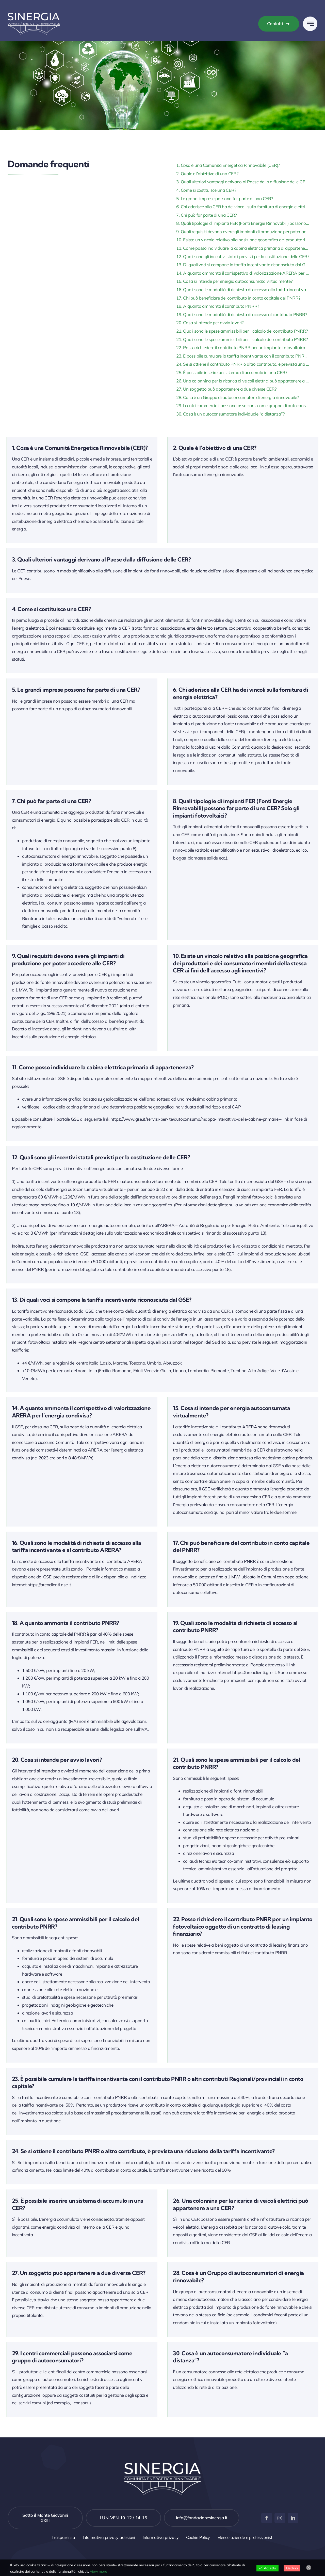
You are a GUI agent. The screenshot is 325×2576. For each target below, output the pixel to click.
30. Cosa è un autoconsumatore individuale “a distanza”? (230, 414)
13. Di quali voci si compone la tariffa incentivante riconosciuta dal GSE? (244, 264)
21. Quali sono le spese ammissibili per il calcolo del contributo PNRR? (242, 331)
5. (224, 198)
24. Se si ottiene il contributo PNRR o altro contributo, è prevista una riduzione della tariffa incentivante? (244, 364)
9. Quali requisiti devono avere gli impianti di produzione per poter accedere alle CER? (244, 231)
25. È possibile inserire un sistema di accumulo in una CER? (231, 372)
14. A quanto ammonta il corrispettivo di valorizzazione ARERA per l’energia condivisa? (244, 273)
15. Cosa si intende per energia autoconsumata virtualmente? (234, 281)
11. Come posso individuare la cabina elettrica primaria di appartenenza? (244, 248)
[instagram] (279, 2518)
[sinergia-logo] (34, 15)
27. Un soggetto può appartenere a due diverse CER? (226, 389)
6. (243, 206)
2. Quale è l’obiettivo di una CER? (207, 173)
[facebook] (266, 2518)
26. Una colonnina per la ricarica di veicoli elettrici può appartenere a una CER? (244, 380)
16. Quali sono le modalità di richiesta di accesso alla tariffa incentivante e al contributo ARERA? (244, 289)
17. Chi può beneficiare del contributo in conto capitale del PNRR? (238, 298)
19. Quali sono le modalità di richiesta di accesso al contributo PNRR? (241, 314)
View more (98, 2571)
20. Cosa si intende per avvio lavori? (210, 322)
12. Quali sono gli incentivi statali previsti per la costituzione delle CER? (243, 256)
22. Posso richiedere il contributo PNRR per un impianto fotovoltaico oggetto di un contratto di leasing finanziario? (244, 347)
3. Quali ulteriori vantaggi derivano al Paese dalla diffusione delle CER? (243, 181)
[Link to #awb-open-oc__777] (310, 24)
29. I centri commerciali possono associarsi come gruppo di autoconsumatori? (244, 405)
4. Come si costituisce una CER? (206, 190)
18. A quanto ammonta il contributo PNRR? (217, 306)
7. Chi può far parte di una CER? (206, 215)
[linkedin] (293, 2518)
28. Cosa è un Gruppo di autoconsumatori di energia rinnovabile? (237, 397)
